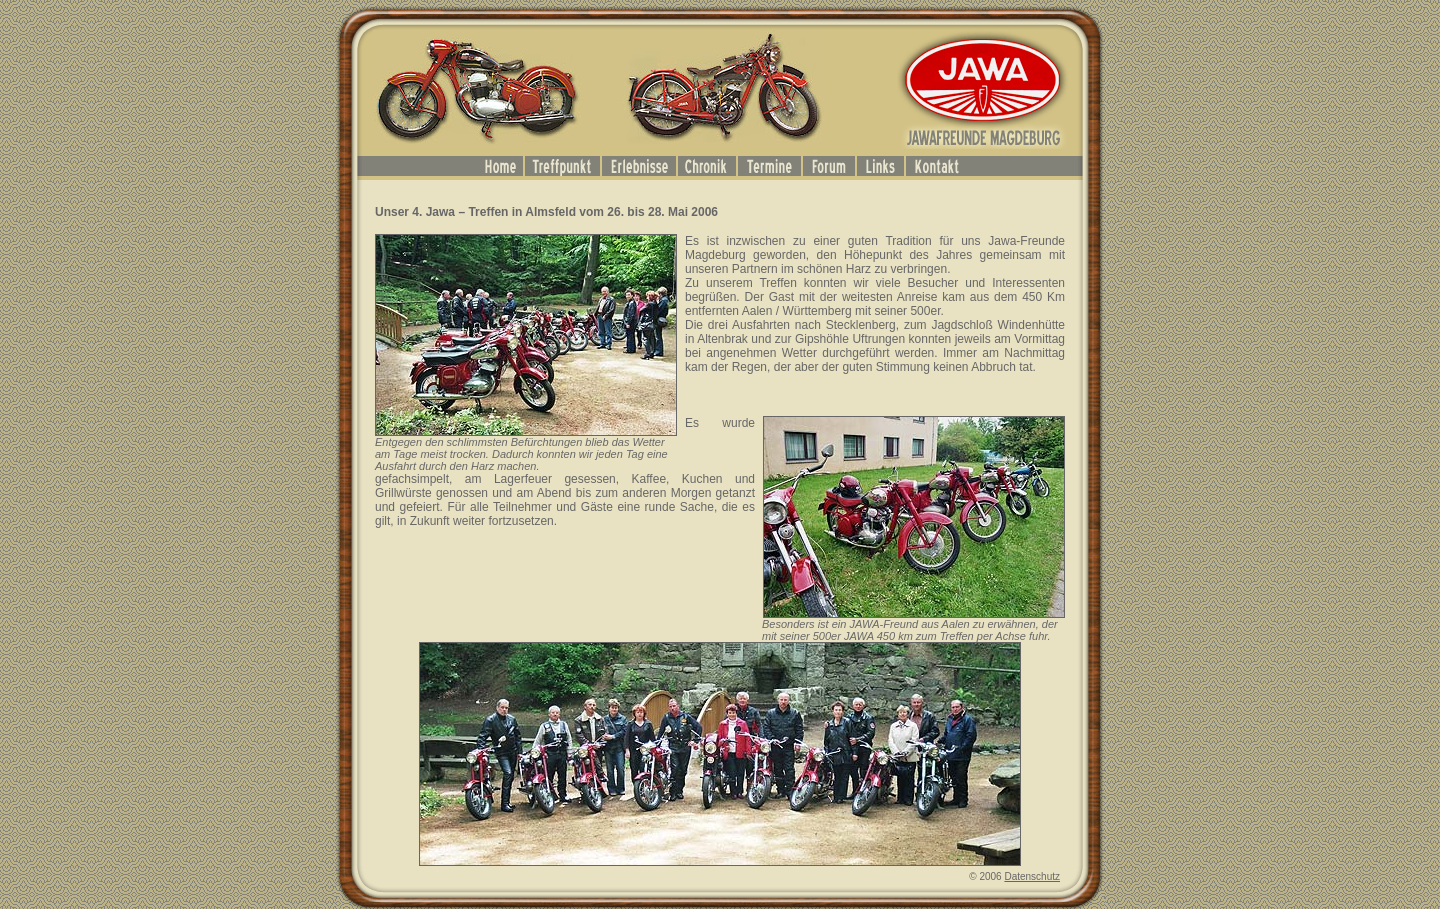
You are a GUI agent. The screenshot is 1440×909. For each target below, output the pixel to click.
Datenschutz (1032, 876)
